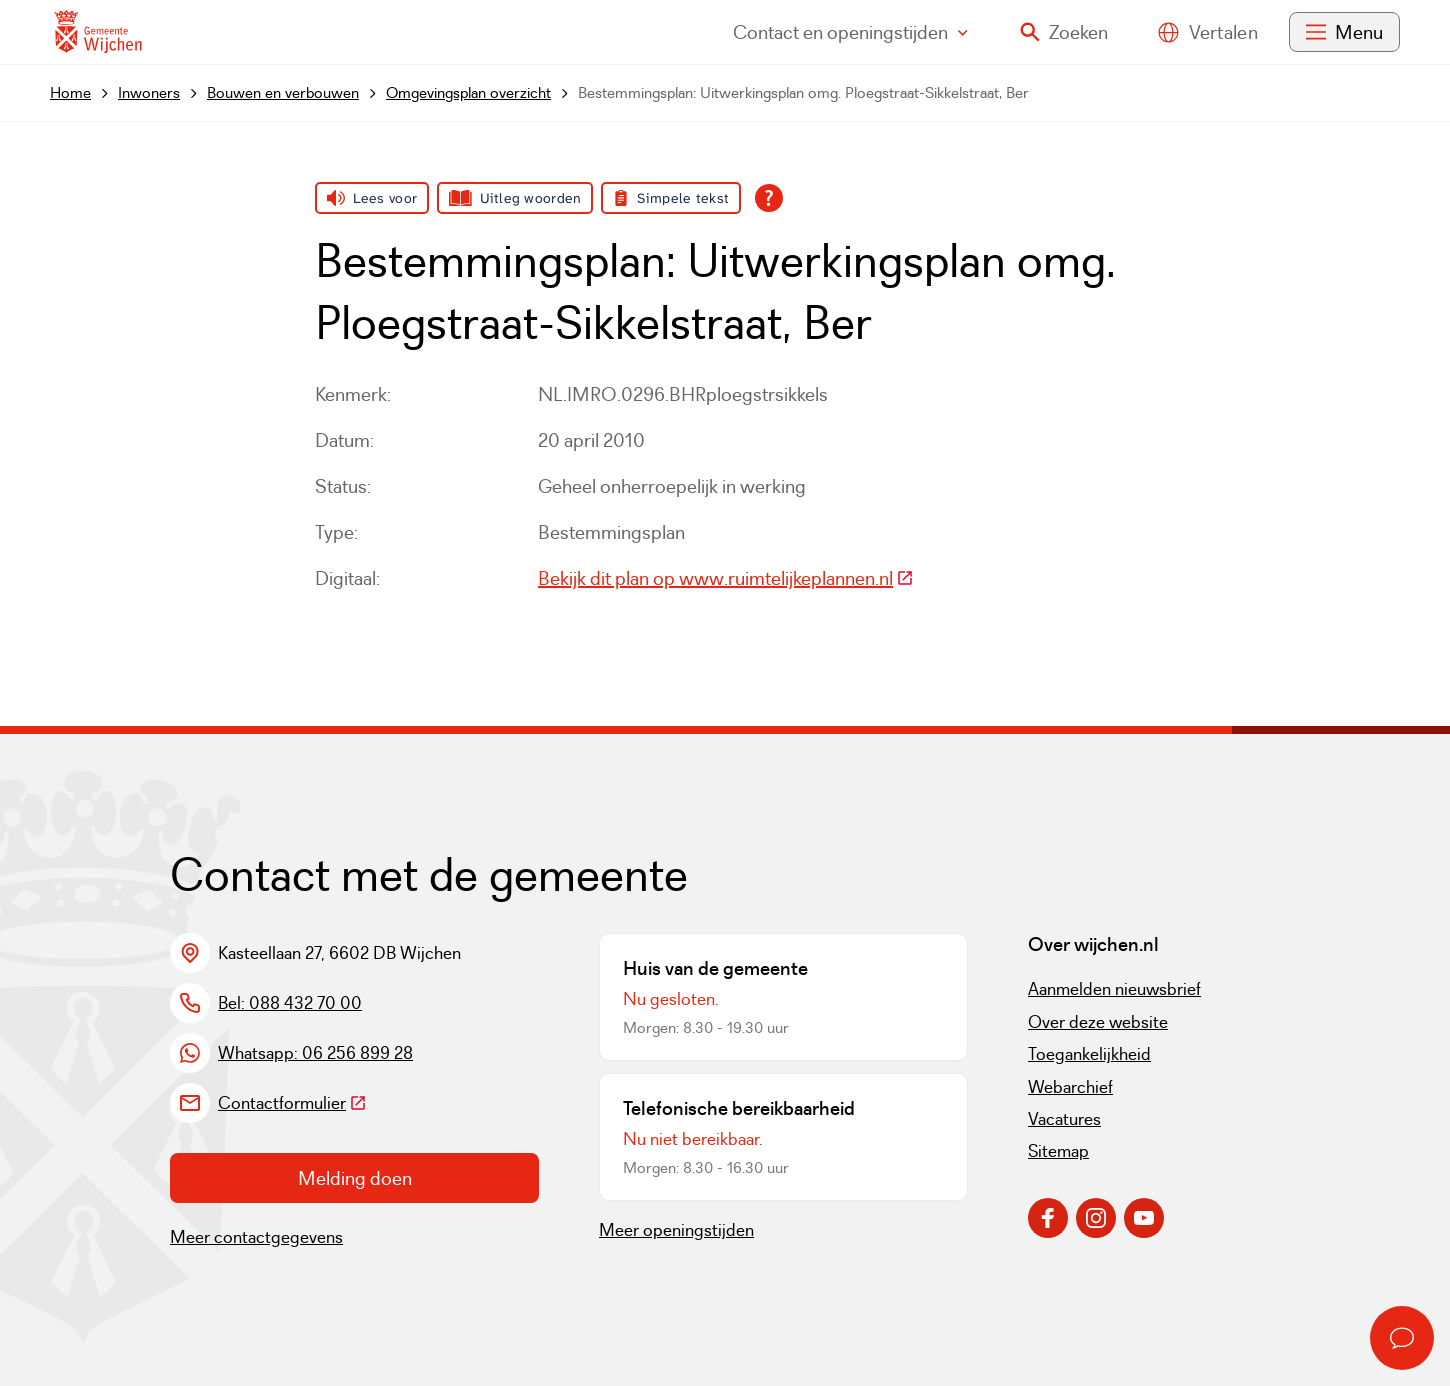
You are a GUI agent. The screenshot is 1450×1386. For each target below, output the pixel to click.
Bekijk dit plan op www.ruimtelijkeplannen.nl (726, 578)
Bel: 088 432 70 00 (290, 1003)
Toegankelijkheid (1089, 1054)
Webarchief (1070, 1087)
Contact (850, 32)
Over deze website (1098, 1022)
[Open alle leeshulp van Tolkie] (769, 198)
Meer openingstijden (676, 1230)
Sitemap (1058, 1151)
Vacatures (1064, 1119)
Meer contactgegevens (256, 1237)
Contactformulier (292, 1103)
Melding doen (355, 1178)
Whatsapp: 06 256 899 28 (315, 1053)
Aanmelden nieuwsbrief (1114, 989)
